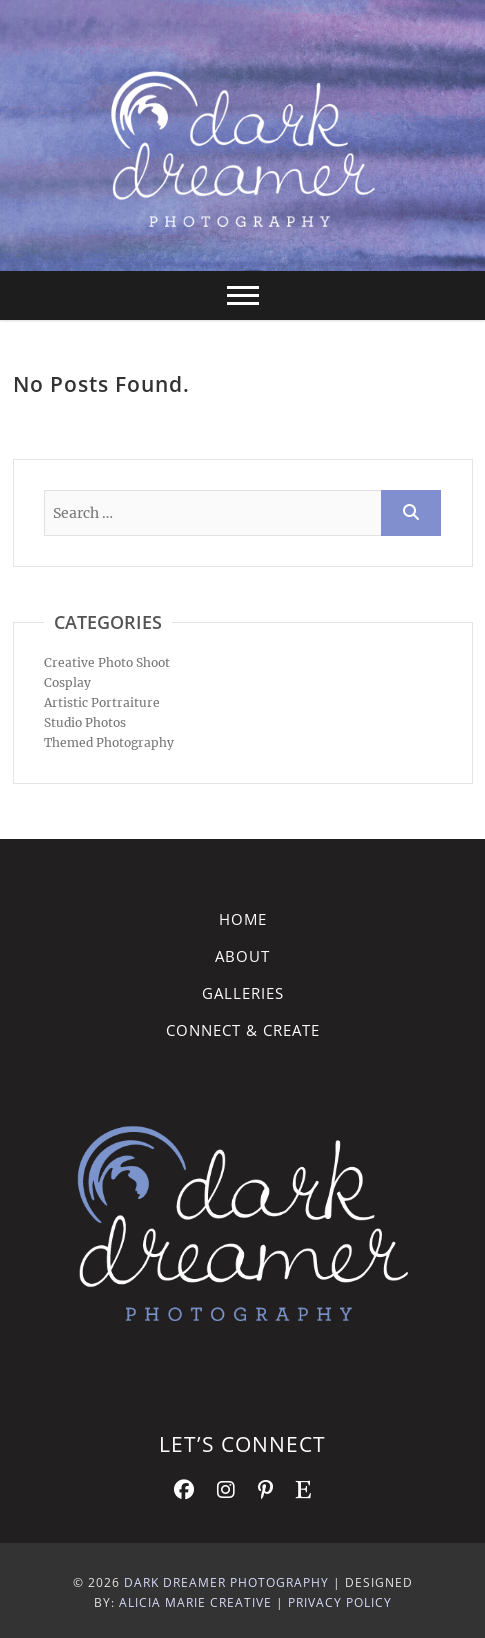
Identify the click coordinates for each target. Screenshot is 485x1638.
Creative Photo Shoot (107, 662)
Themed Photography (109, 742)
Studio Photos (85, 722)
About (242, 956)
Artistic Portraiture (102, 702)
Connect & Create (243, 1030)
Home (243, 919)
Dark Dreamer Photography (226, 1582)
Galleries (243, 993)
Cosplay (67, 682)
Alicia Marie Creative (195, 1602)
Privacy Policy (340, 1602)
